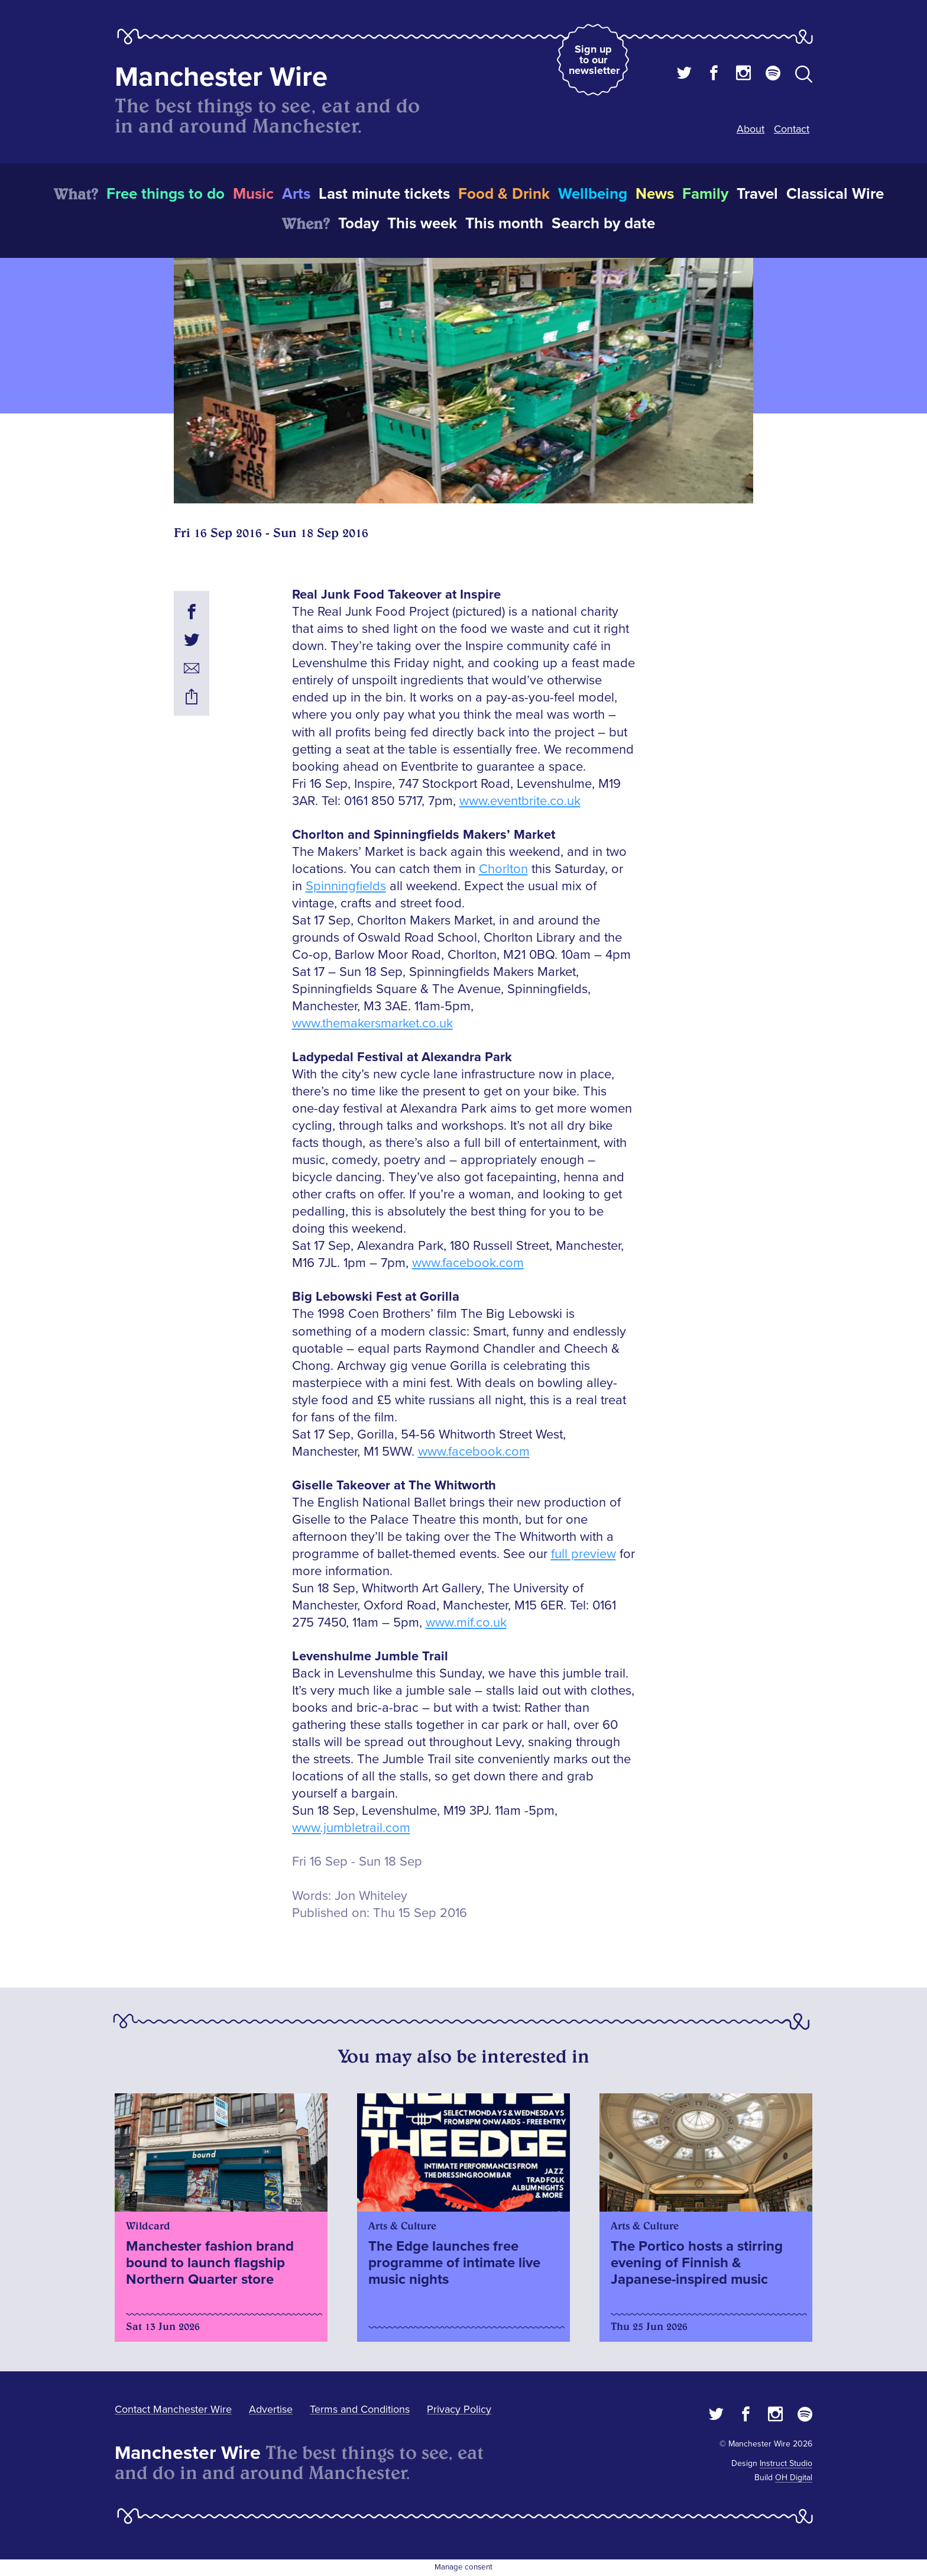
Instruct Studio (786, 2463)
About (750, 128)
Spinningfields (346, 886)
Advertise (271, 2409)
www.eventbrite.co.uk (520, 801)
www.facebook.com (468, 1263)
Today (358, 223)
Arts (296, 194)
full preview (583, 1554)
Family (705, 194)
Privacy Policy (459, 2409)
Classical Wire (835, 194)
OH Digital (793, 2477)
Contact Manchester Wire (173, 2409)
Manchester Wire (221, 77)
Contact (791, 128)
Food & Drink (504, 194)
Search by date (603, 223)
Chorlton (503, 869)
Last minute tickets (384, 194)
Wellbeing (592, 194)
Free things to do (165, 194)
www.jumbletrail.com (351, 1828)
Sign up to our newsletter (594, 60)
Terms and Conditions (360, 2409)
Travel (757, 194)
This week (422, 223)
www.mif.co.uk (466, 1623)
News (655, 194)
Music (253, 194)
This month (504, 223)
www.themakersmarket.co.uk (372, 1024)
